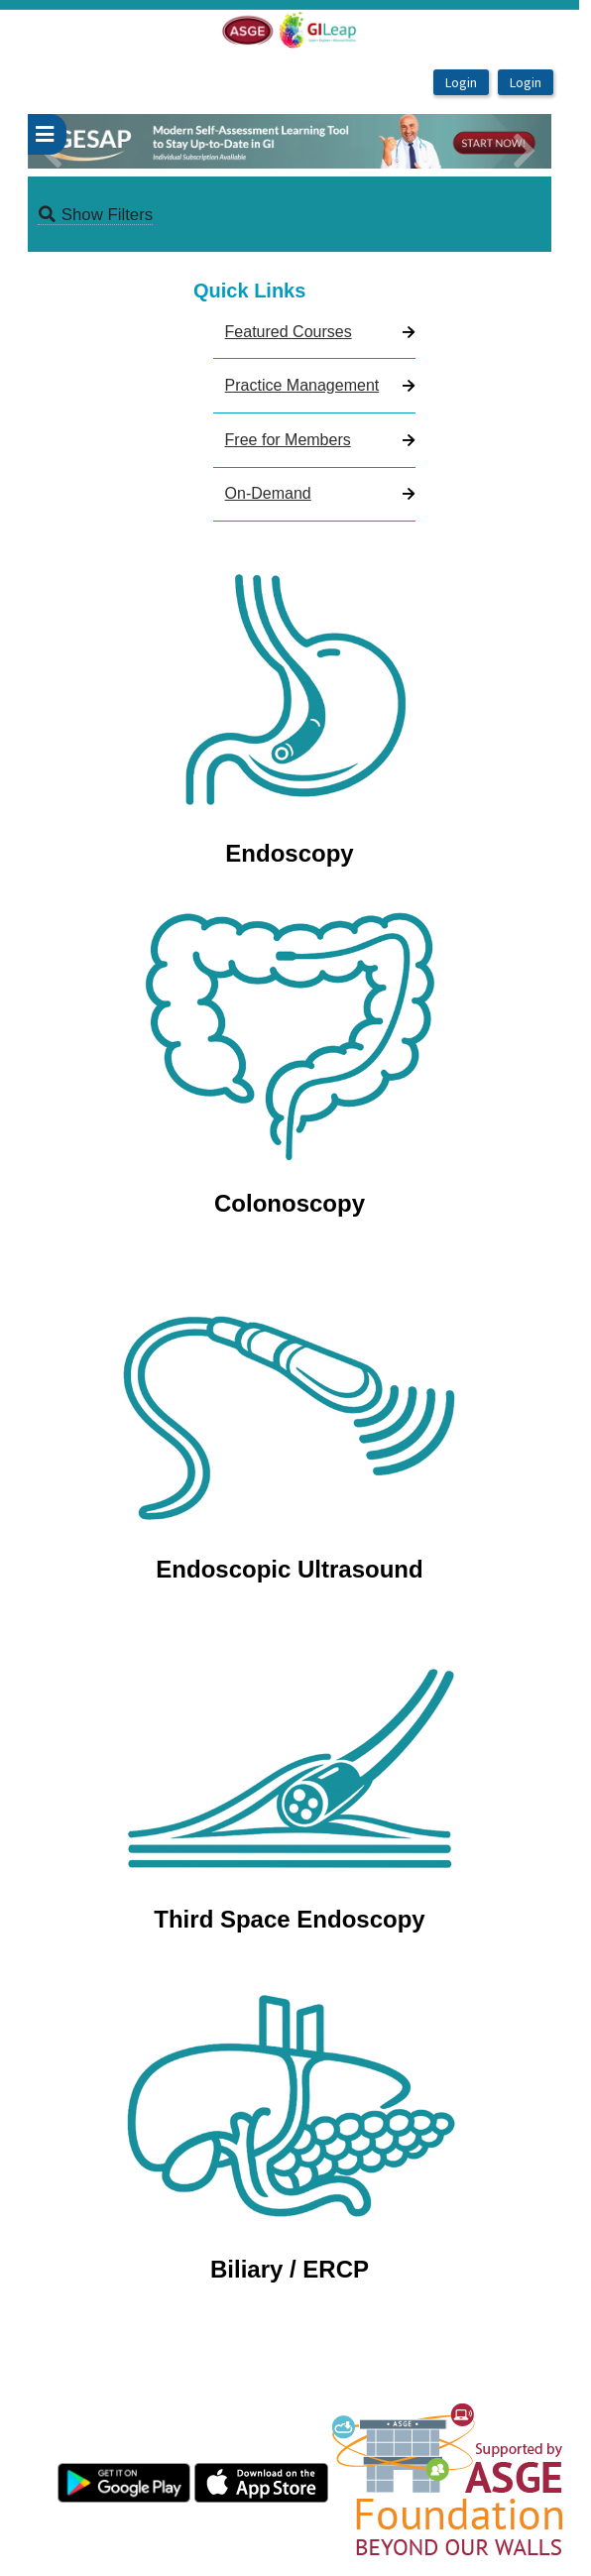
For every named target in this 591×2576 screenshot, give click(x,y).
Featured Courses (288, 331)
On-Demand (268, 493)
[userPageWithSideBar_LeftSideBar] (47, 135)
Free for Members (288, 439)
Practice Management (302, 385)
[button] (67, 141)
